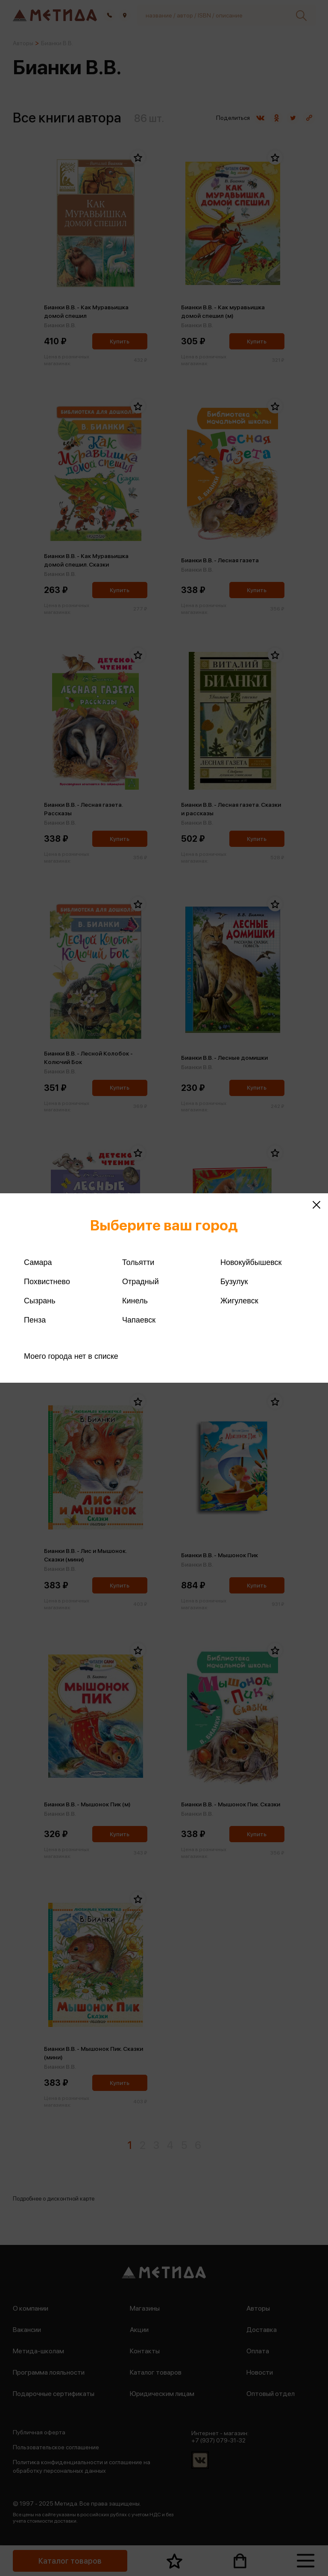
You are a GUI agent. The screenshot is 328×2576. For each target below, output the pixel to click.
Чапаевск (138, 1320)
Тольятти (138, 1262)
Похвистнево (47, 1281)
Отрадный (140, 1281)
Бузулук (234, 1281)
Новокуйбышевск (250, 1262)
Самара (38, 1262)
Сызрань (40, 1301)
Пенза (35, 1320)
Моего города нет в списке (71, 1356)
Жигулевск (239, 1301)
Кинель (135, 1301)
